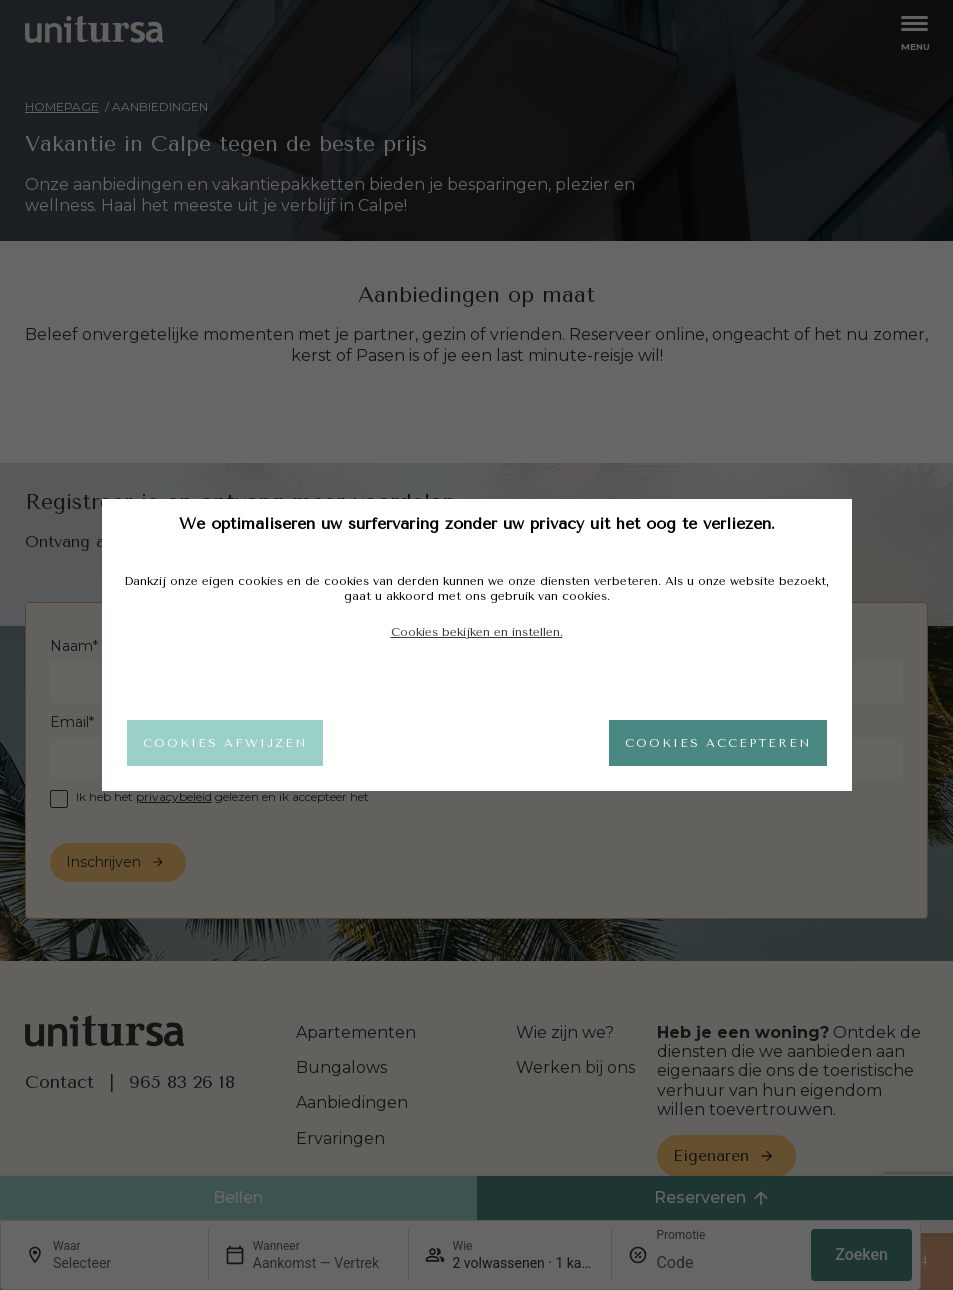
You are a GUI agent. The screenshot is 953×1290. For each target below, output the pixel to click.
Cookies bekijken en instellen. (477, 632)
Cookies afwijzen (225, 743)
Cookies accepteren (718, 743)
